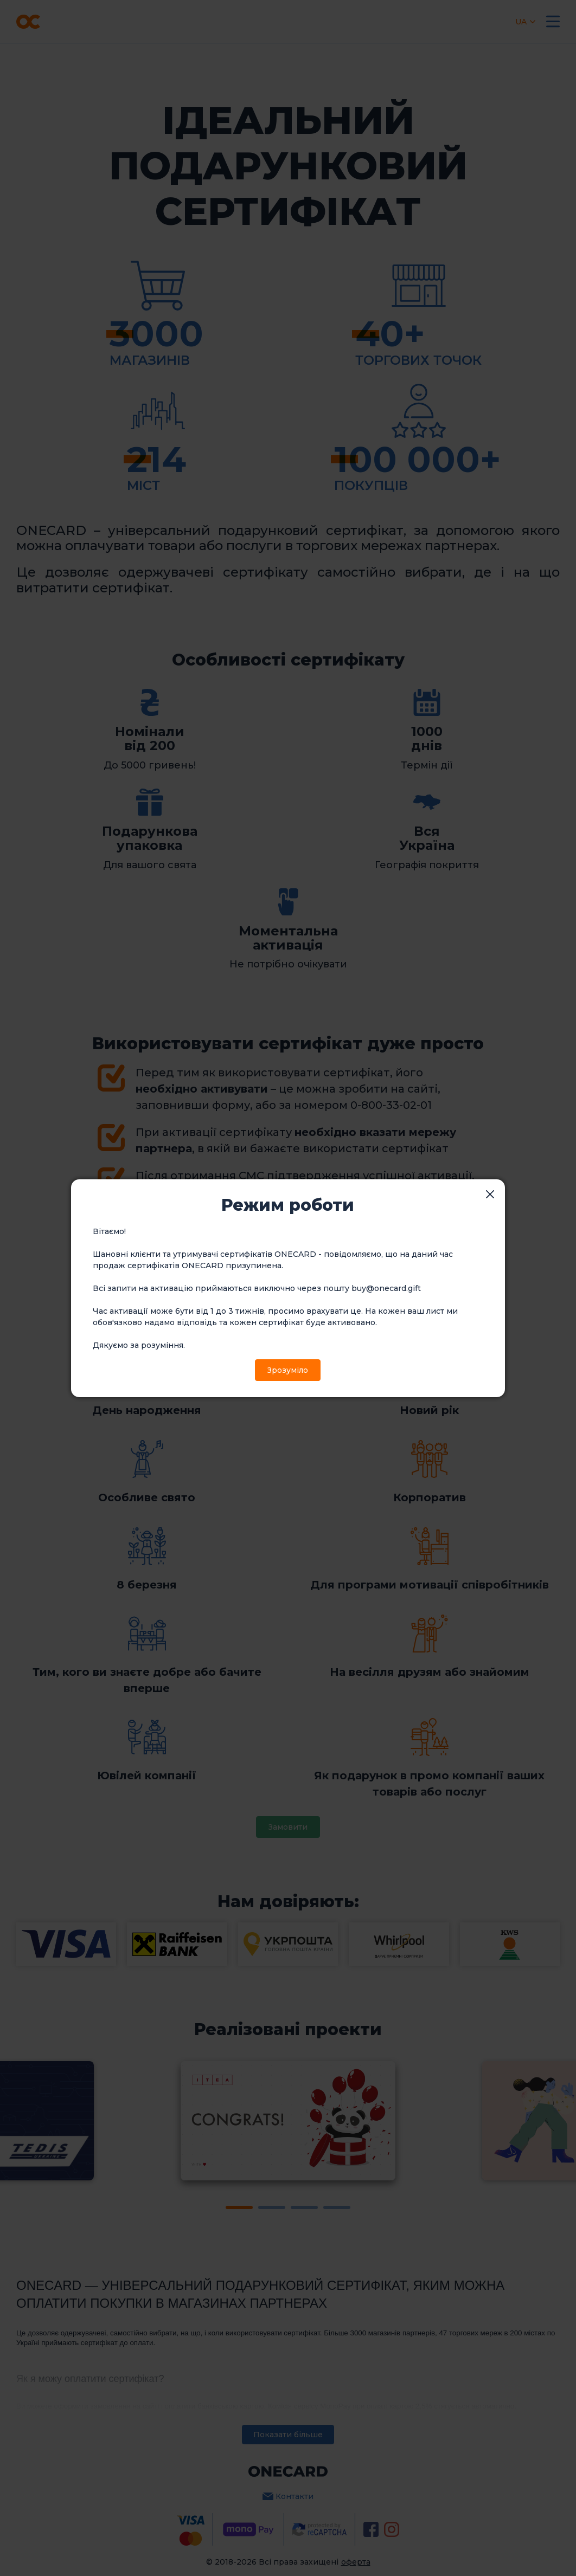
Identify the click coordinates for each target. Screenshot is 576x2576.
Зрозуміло (287, 1370)
